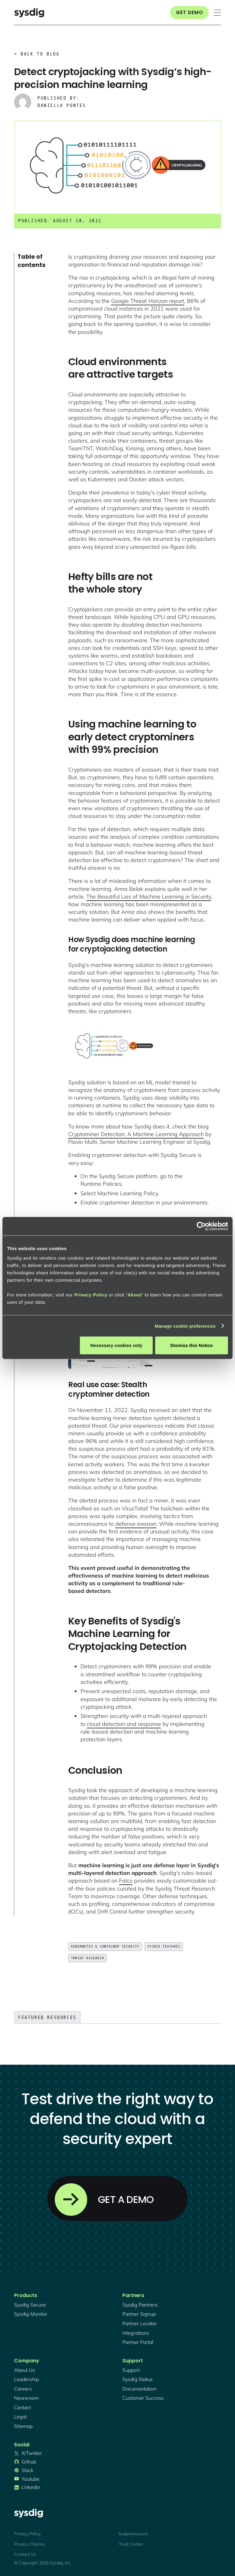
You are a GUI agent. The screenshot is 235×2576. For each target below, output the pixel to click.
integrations (135, 2333)
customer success (143, 2398)
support (131, 2370)
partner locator (139, 2323)
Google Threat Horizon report (147, 300)
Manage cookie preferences (185, 1325)
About (135, 1294)
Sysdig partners (140, 2305)
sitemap (23, 2426)
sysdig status (137, 2379)
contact (22, 2407)
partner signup (139, 2314)
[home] (29, 12)
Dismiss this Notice (191, 1345)
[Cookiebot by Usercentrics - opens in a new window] (201, 1226)
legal (20, 2417)
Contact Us (25, 2554)
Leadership (26, 2379)
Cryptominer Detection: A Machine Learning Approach (136, 1134)
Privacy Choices (29, 2544)
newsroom (26, 2398)
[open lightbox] (114, 1046)
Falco (125, 1880)
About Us (24, 2370)
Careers (23, 2389)
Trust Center (131, 2544)
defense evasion (135, 1523)
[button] (217, 13)
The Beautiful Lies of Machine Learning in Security (148, 896)
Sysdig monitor (30, 2314)
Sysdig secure (30, 2305)
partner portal (137, 2342)
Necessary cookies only (116, 1345)
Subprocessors (133, 2533)
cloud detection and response (124, 1723)
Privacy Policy (90, 1294)
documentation (139, 2389)
